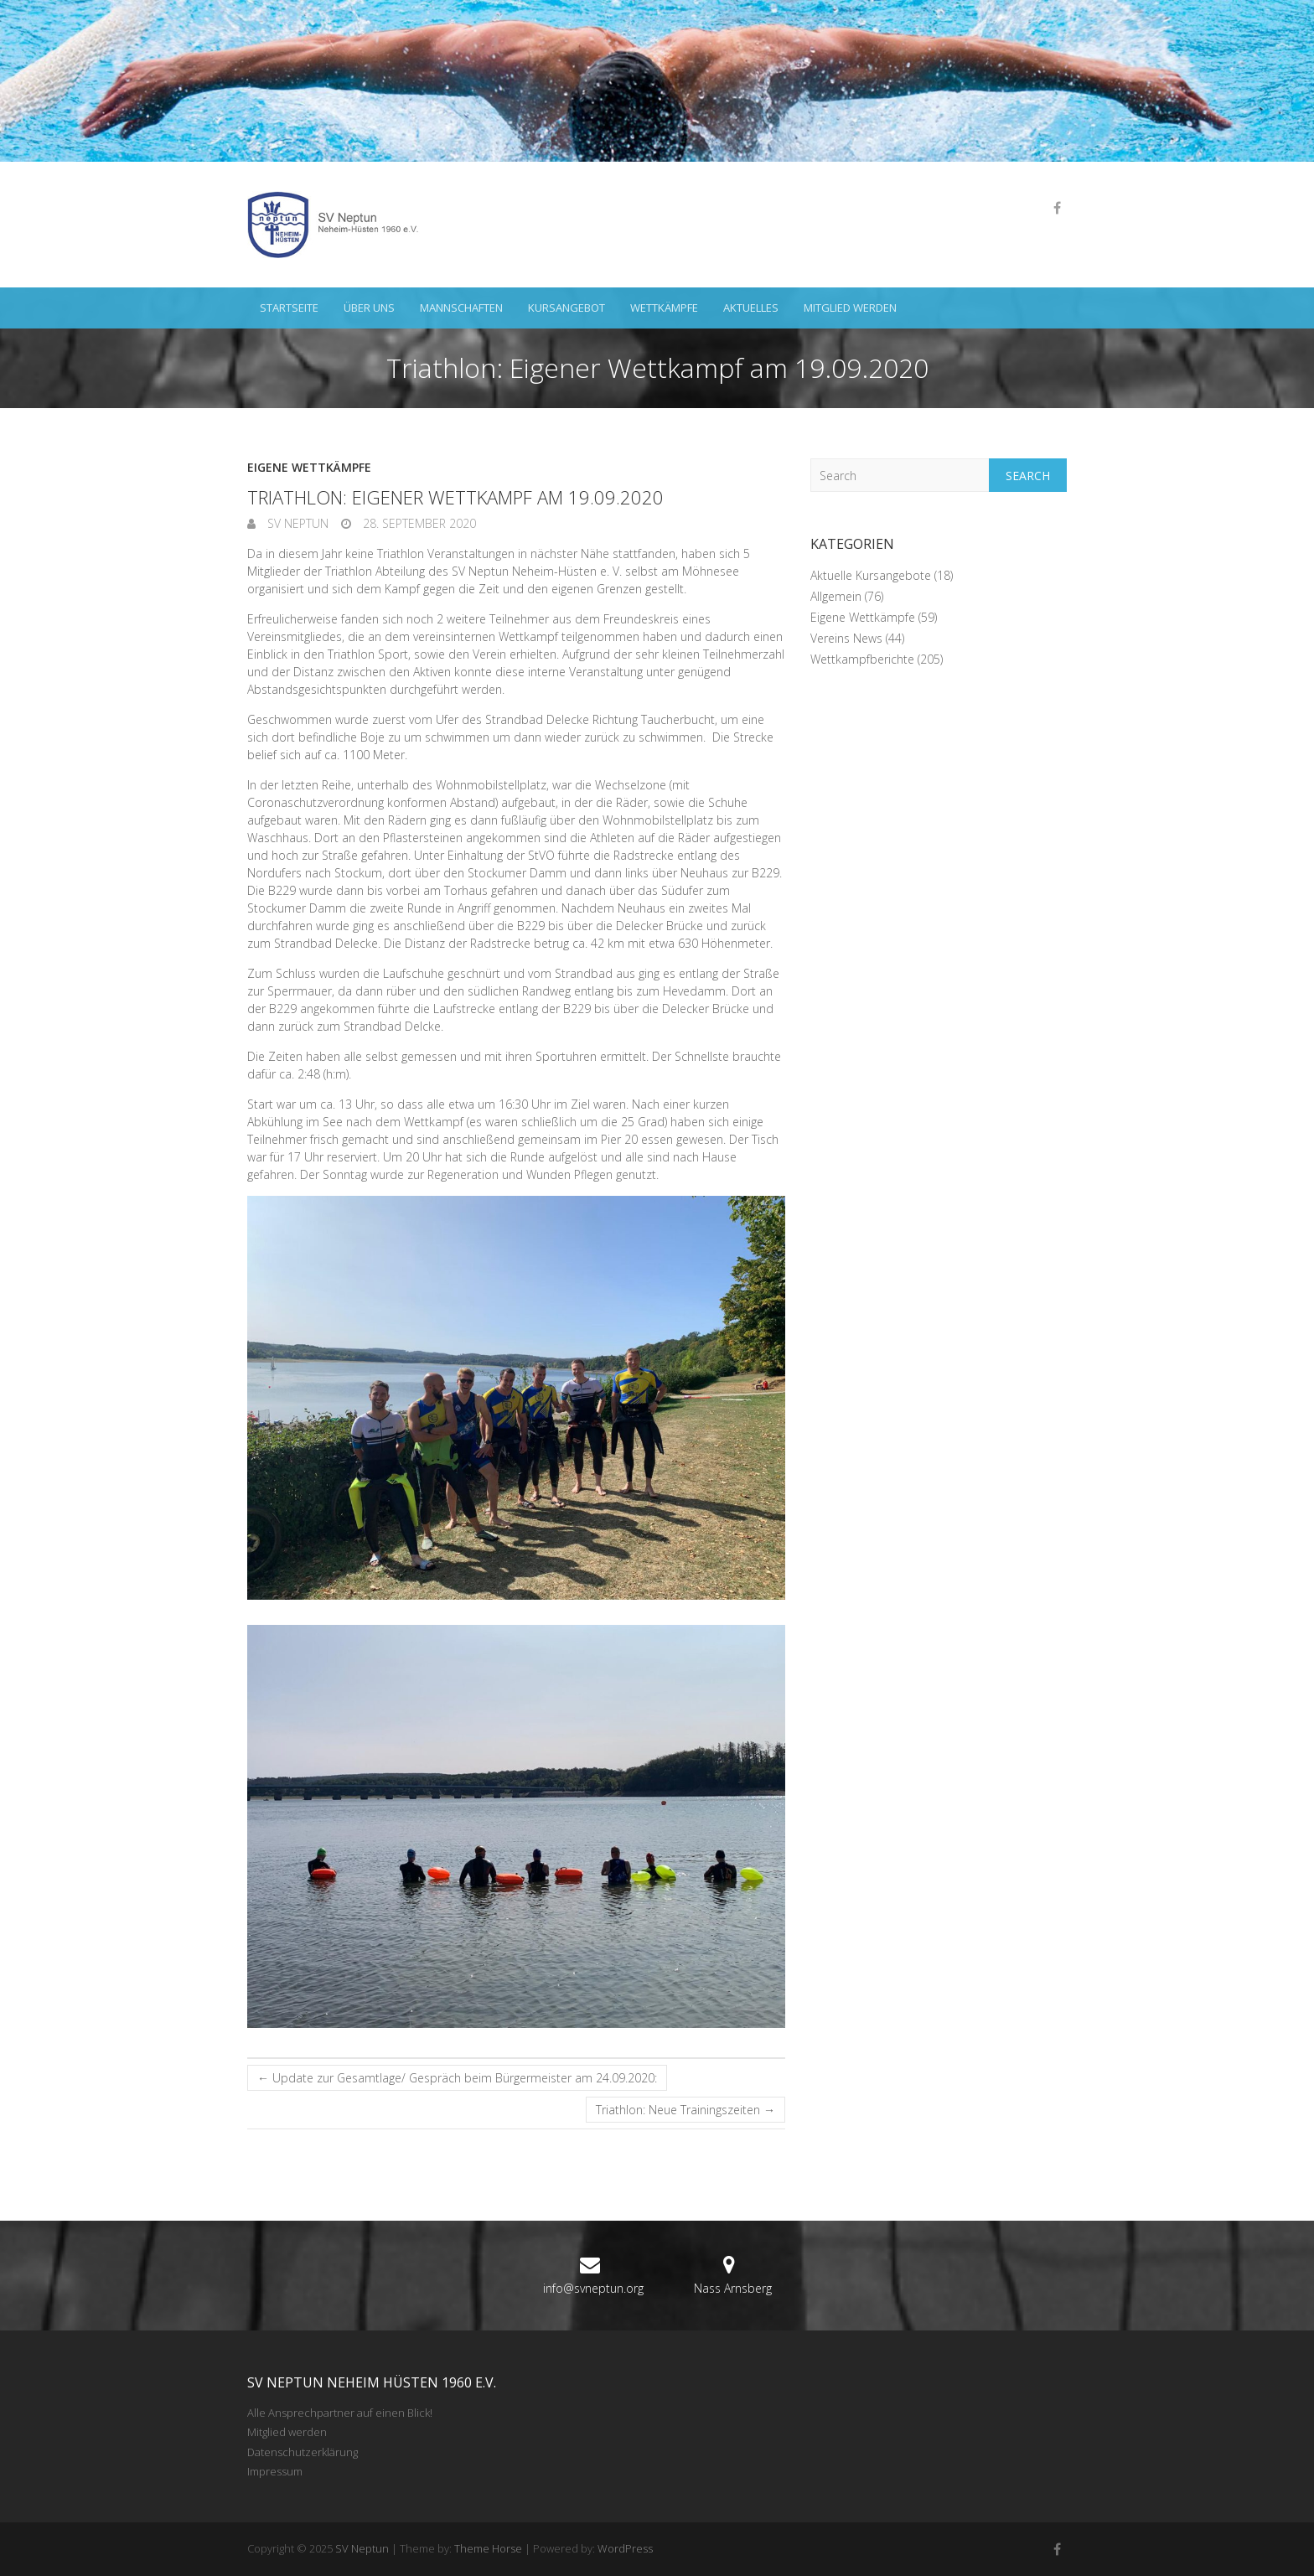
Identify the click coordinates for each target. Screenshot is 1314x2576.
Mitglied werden (850, 307)
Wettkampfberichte (862, 659)
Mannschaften (461, 307)
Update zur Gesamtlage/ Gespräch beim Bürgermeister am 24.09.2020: (457, 2078)
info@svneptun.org (593, 2288)
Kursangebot (566, 307)
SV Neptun (296, 523)
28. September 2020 (418, 523)
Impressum (275, 2471)
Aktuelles (751, 307)
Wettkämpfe (664, 307)
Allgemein (835, 596)
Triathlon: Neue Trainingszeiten (685, 2110)
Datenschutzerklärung (302, 2452)
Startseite (289, 307)
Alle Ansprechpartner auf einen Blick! (339, 2412)
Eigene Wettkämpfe (309, 467)
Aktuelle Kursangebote (870, 575)
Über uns (369, 307)
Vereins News (846, 638)
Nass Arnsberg (733, 2288)
